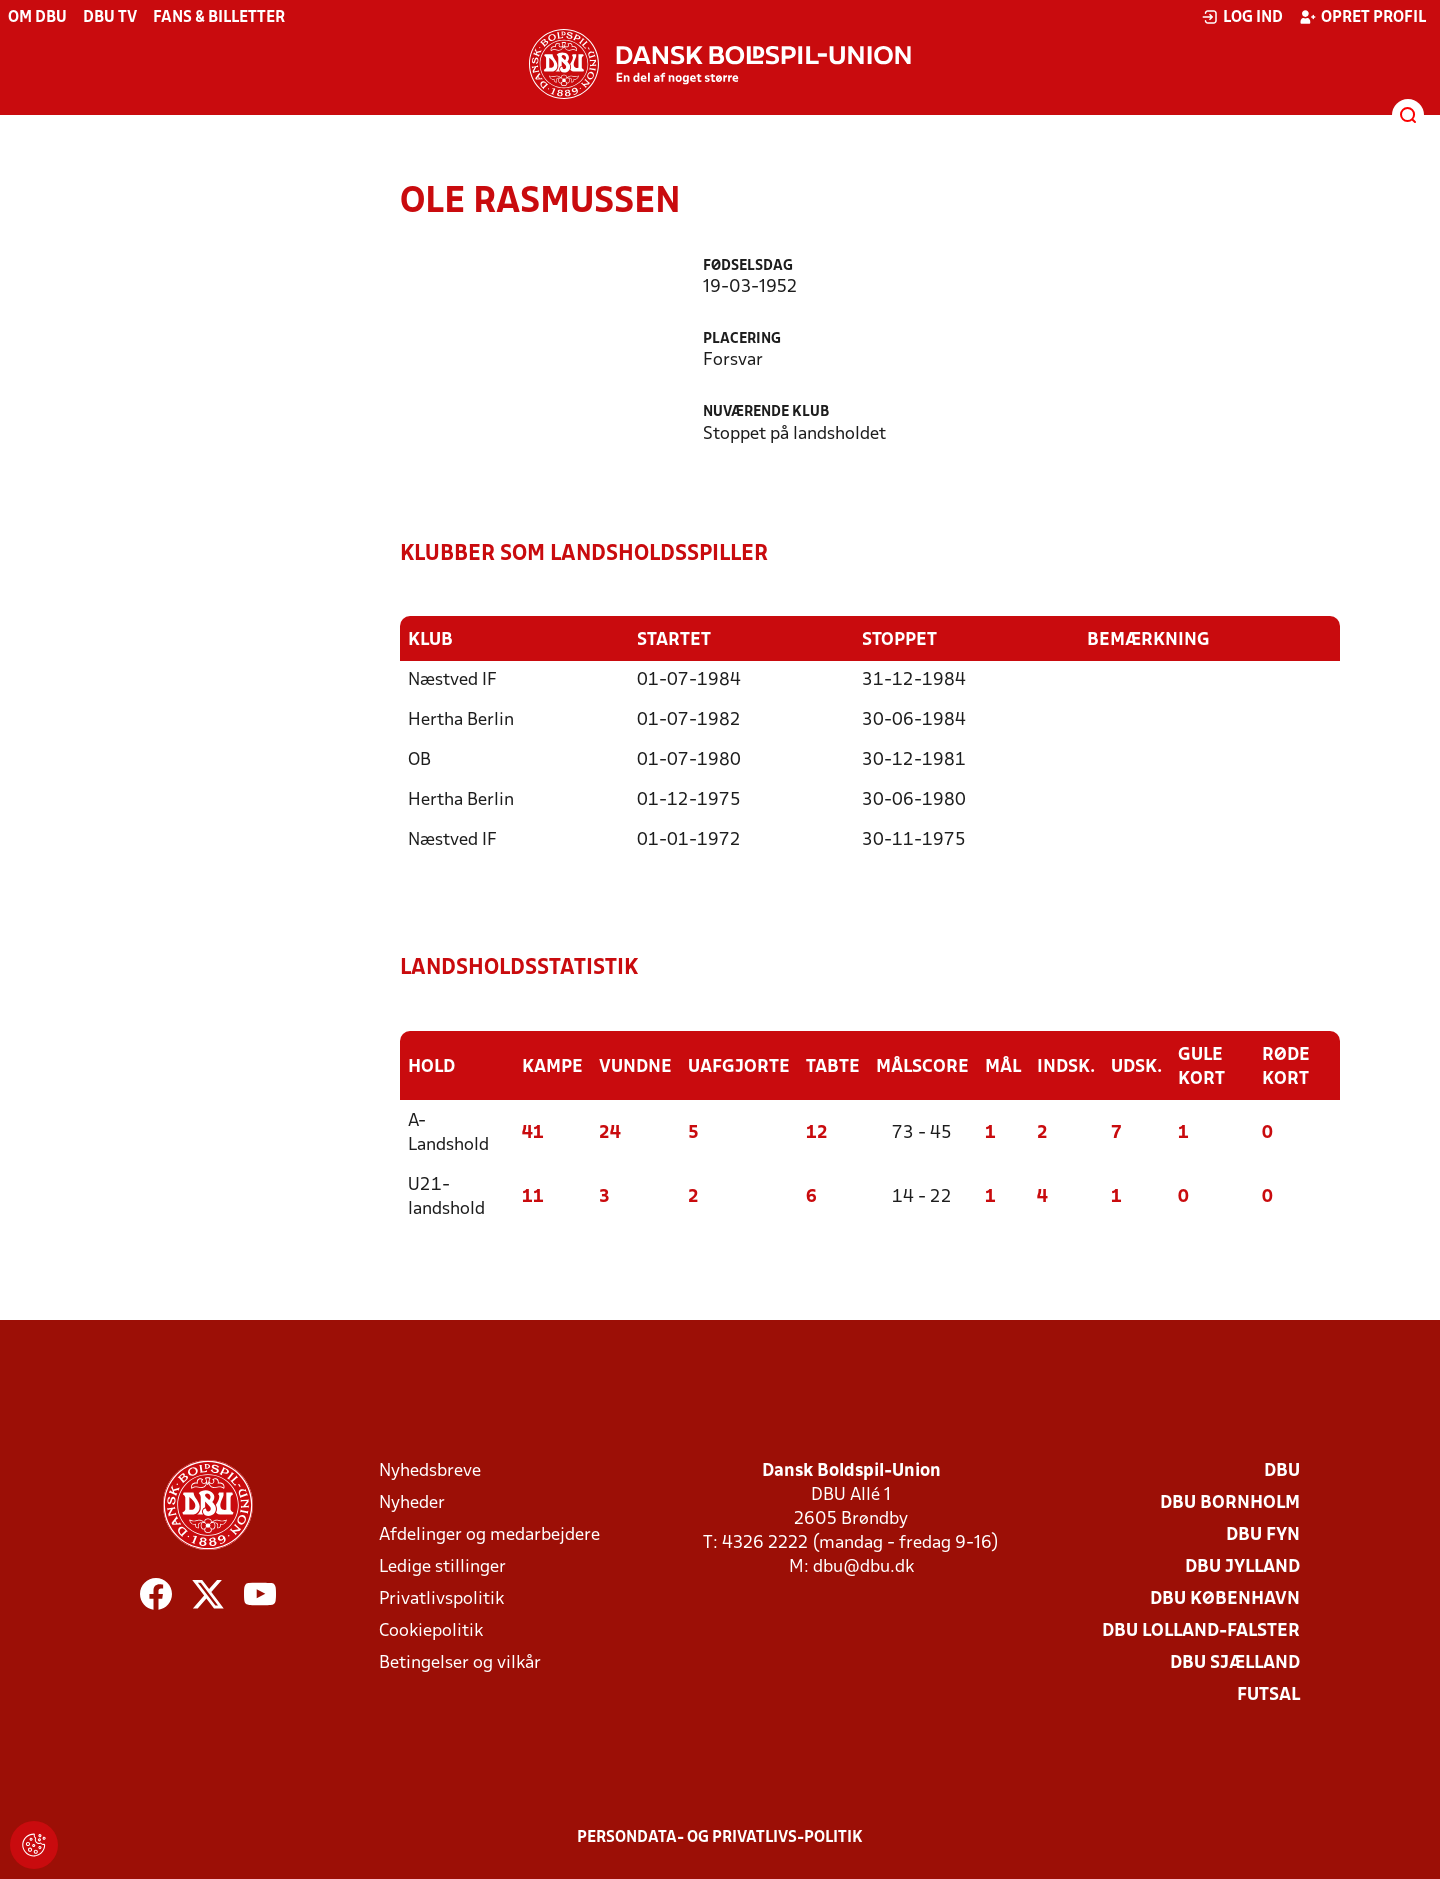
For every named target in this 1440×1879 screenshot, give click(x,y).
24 (610, 1131)
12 (817, 1131)
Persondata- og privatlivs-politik (720, 1836)
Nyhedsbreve (430, 1469)
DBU (1282, 1469)
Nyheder (412, 1501)
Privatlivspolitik (441, 1597)
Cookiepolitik (431, 1629)
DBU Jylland (1242, 1565)
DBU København (1225, 1597)
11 (533, 1195)
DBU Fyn (1263, 1533)
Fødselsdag (748, 266)
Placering (742, 339)
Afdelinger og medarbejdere (489, 1533)
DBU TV (110, 18)
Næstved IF (452, 679)
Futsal (1268, 1693)
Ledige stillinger (442, 1565)
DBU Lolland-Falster (1201, 1629)
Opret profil (1362, 17)
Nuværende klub (766, 412)
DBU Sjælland (1235, 1661)
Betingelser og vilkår (460, 1661)
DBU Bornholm (1230, 1501)
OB (419, 759)
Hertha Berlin (461, 719)
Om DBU (37, 18)
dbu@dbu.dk (863, 1565)
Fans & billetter (219, 18)
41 (533, 1131)
